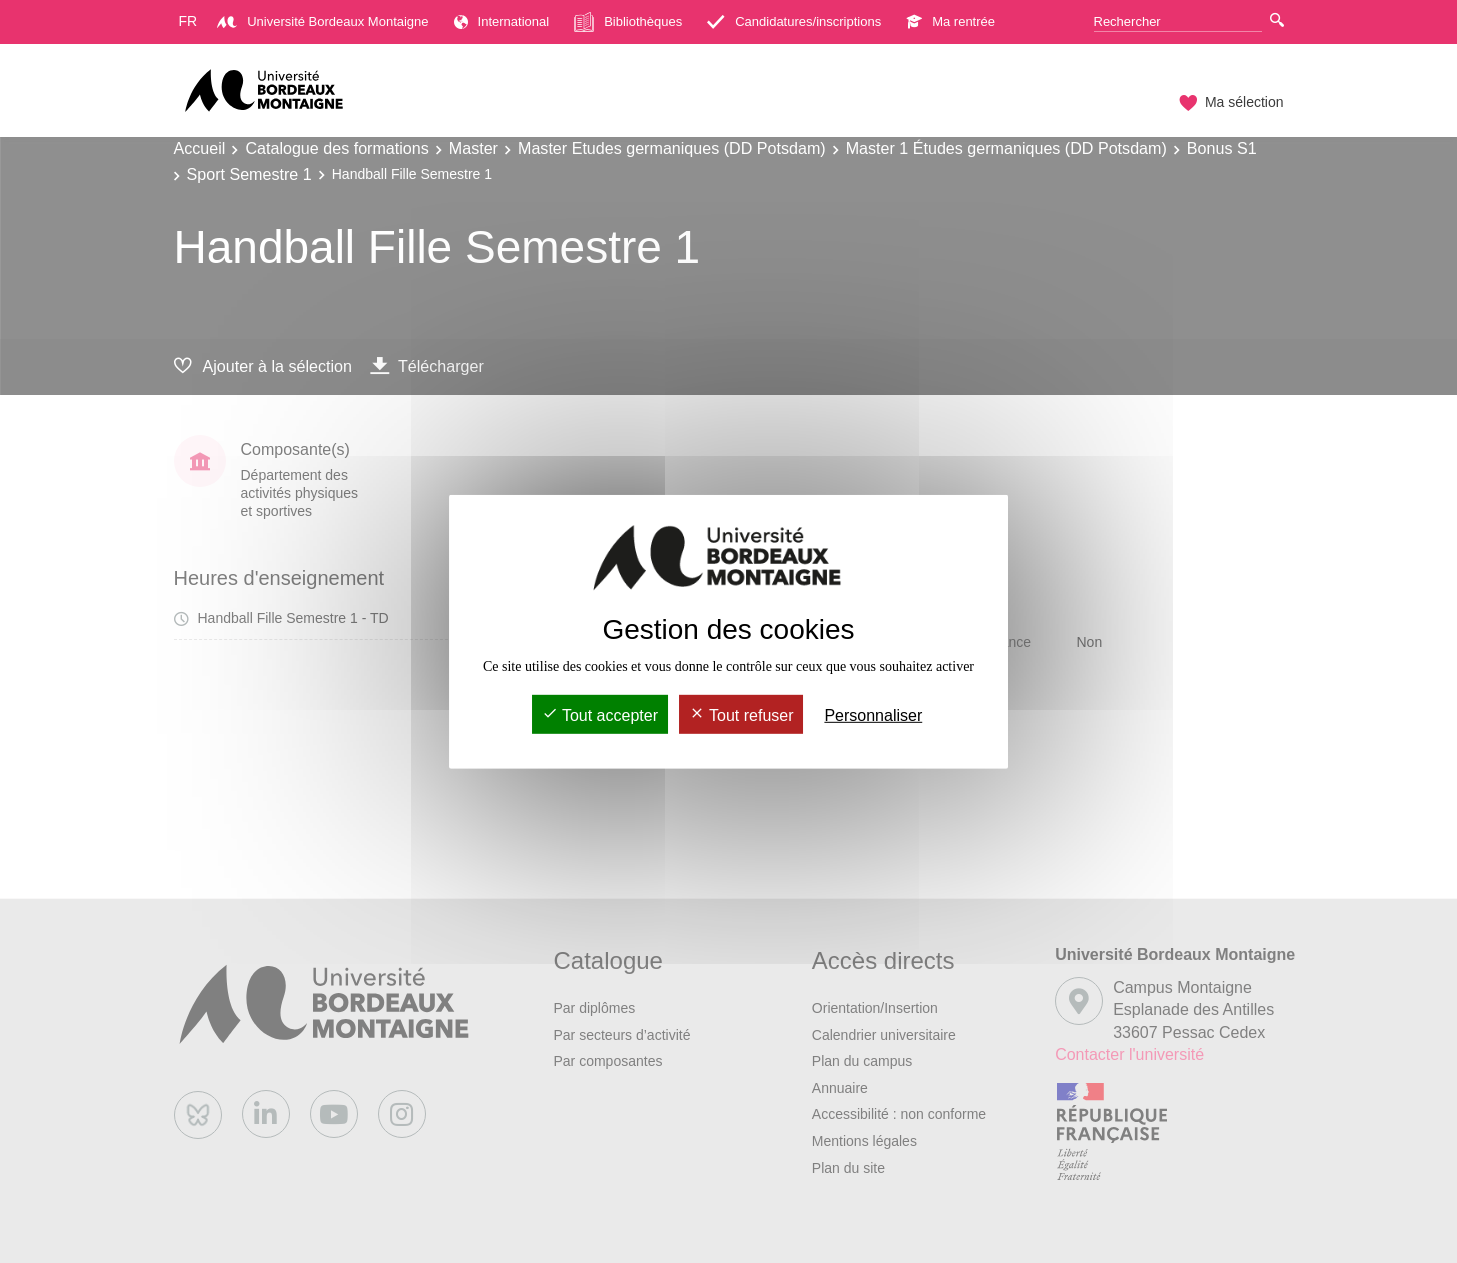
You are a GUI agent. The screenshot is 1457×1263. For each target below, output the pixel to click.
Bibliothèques (628, 22)
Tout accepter (600, 715)
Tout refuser (741, 715)
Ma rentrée (950, 21)
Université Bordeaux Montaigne (322, 21)
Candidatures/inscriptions (794, 21)
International (502, 21)
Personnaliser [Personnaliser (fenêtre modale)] (873, 715)
